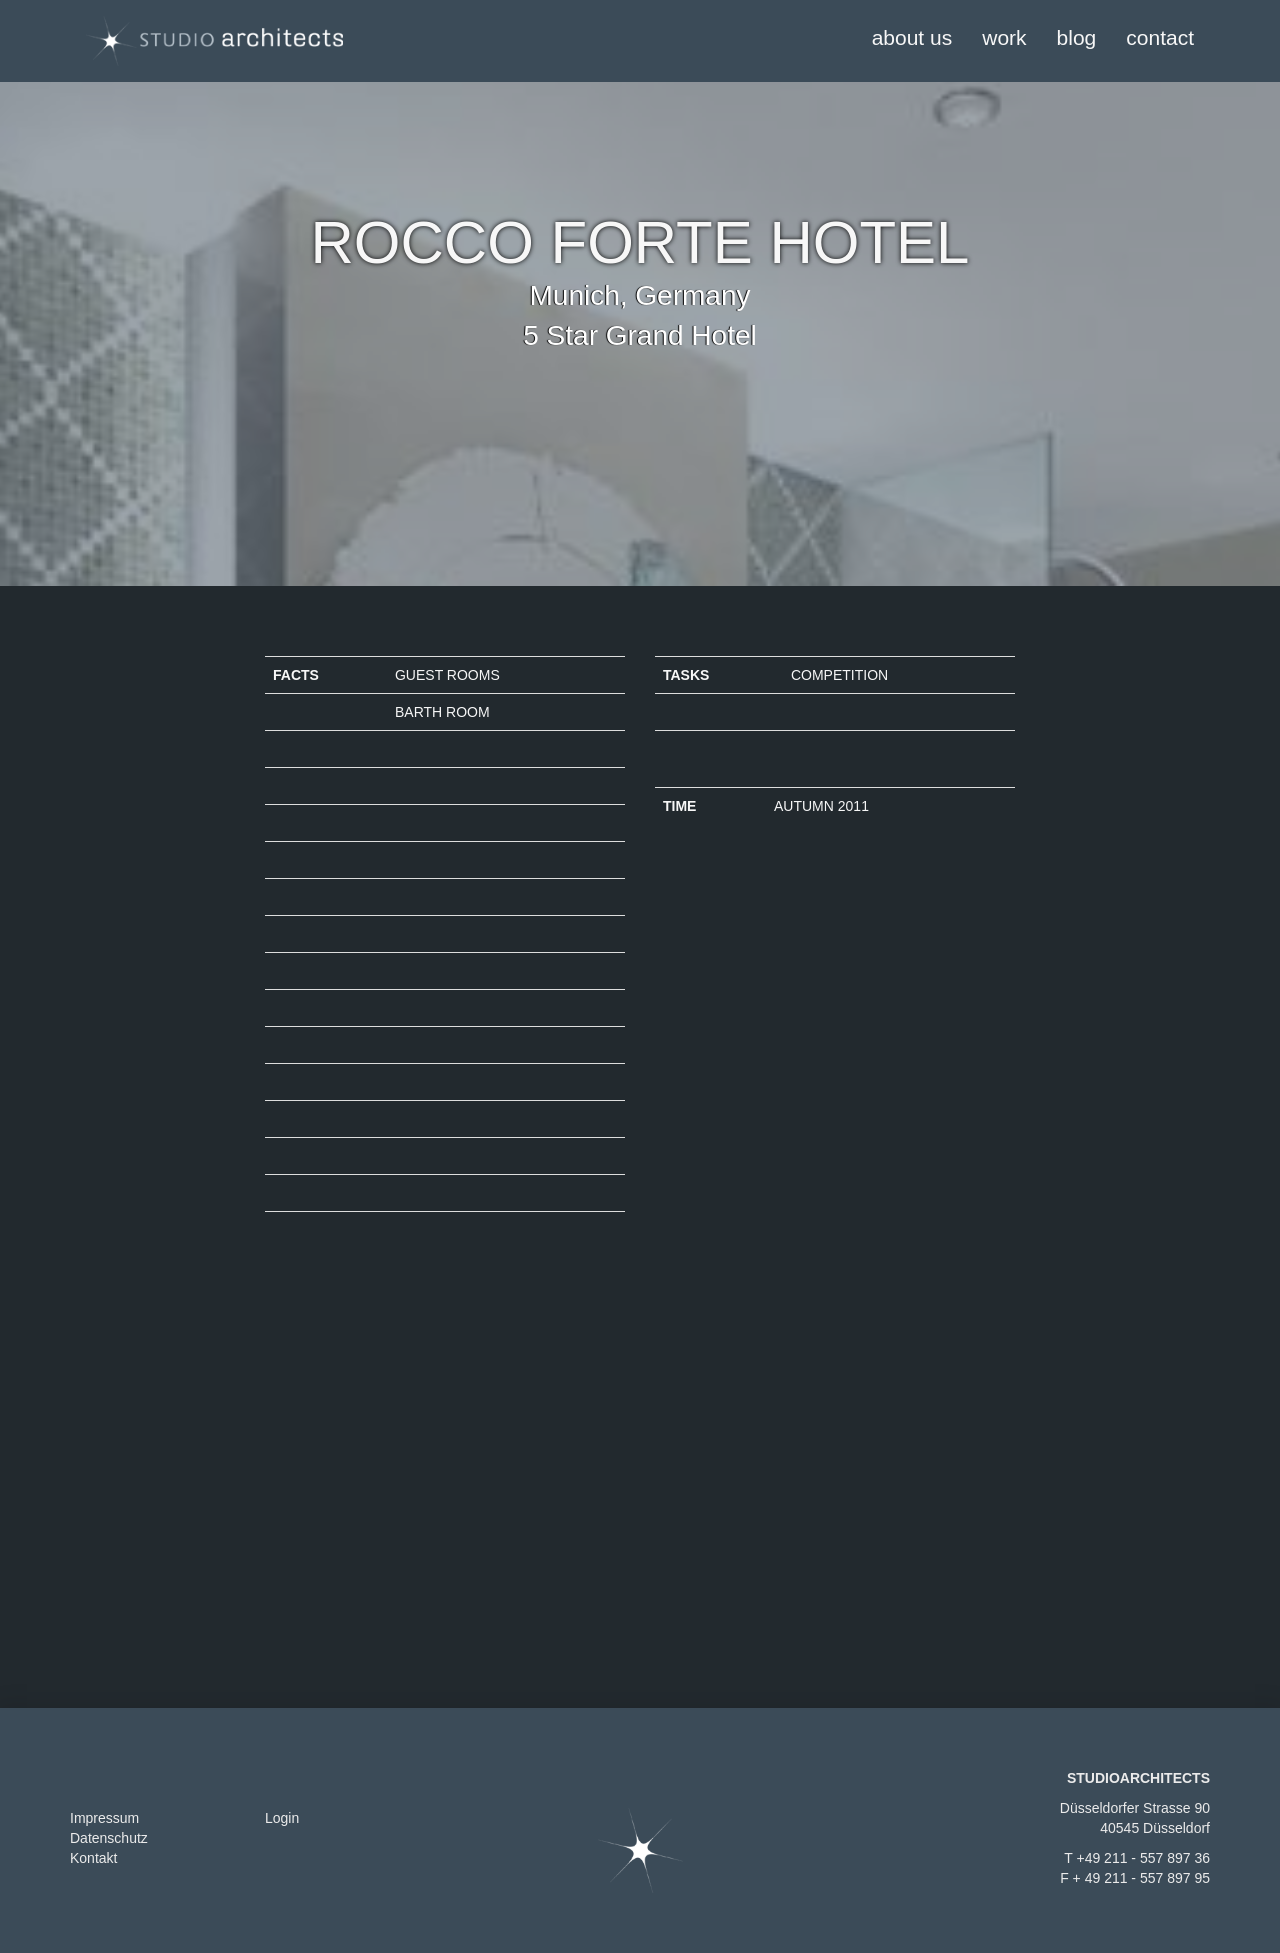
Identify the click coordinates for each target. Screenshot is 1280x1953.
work (1004, 37)
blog (1077, 37)
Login (282, 1818)
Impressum (104, 1818)
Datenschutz (109, 1838)
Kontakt (93, 1858)
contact (1160, 37)
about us (912, 37)
